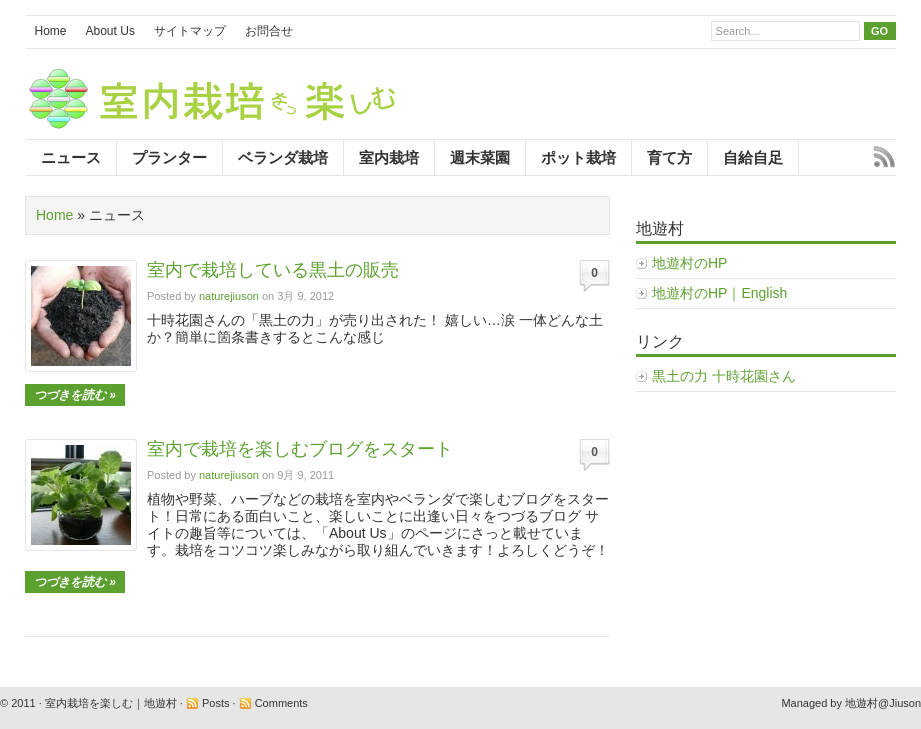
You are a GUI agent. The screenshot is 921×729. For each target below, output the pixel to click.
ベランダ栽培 (283, 157)
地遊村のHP (689, 263)
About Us (110, 31)
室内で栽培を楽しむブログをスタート (300, 449)
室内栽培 (389, 157)
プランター (169, 157)
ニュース (71, 157)
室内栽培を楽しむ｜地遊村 (111, 703)
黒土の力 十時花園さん (724, 376)
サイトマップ (190, 31)
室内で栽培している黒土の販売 (273, 270)
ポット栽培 (578, 157)
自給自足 (753, 157)
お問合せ (269, 31)
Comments (281, 703)
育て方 (669, 157)
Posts (216, 703)
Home (51, 31)
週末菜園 (480, 157)
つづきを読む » (75, 395)
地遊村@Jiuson (883, 703)
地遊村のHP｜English (719, 293)
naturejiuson (229, 296)
